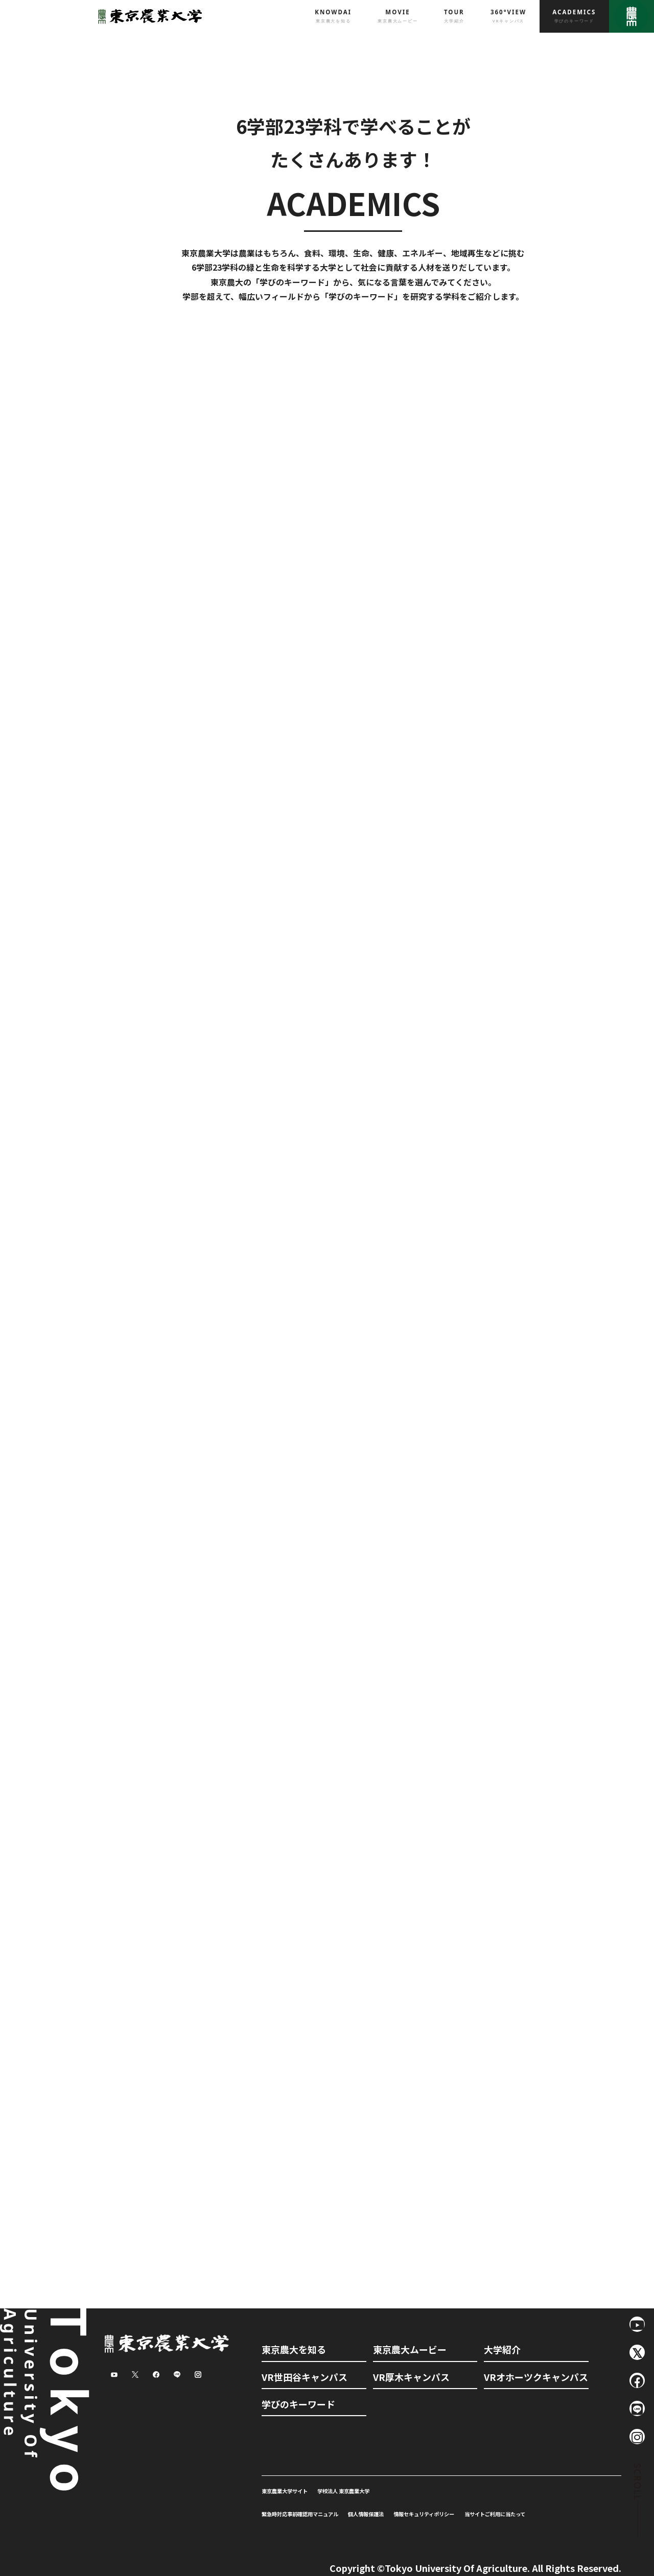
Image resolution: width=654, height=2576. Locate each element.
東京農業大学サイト (285, 2491)
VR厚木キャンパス (411, 2376)
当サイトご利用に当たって (494, 2514)
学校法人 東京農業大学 (343, 2491)
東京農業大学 (147, 16)
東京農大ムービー (410, 2349)
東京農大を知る (294, 2349)
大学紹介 (502, 2349)
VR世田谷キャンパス (304, 2376)
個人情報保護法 (366, 2514)
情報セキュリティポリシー (423, 2514)
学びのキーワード (298, 2404)
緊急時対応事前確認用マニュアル (300, 2514)
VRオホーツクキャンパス (536, 2376)
